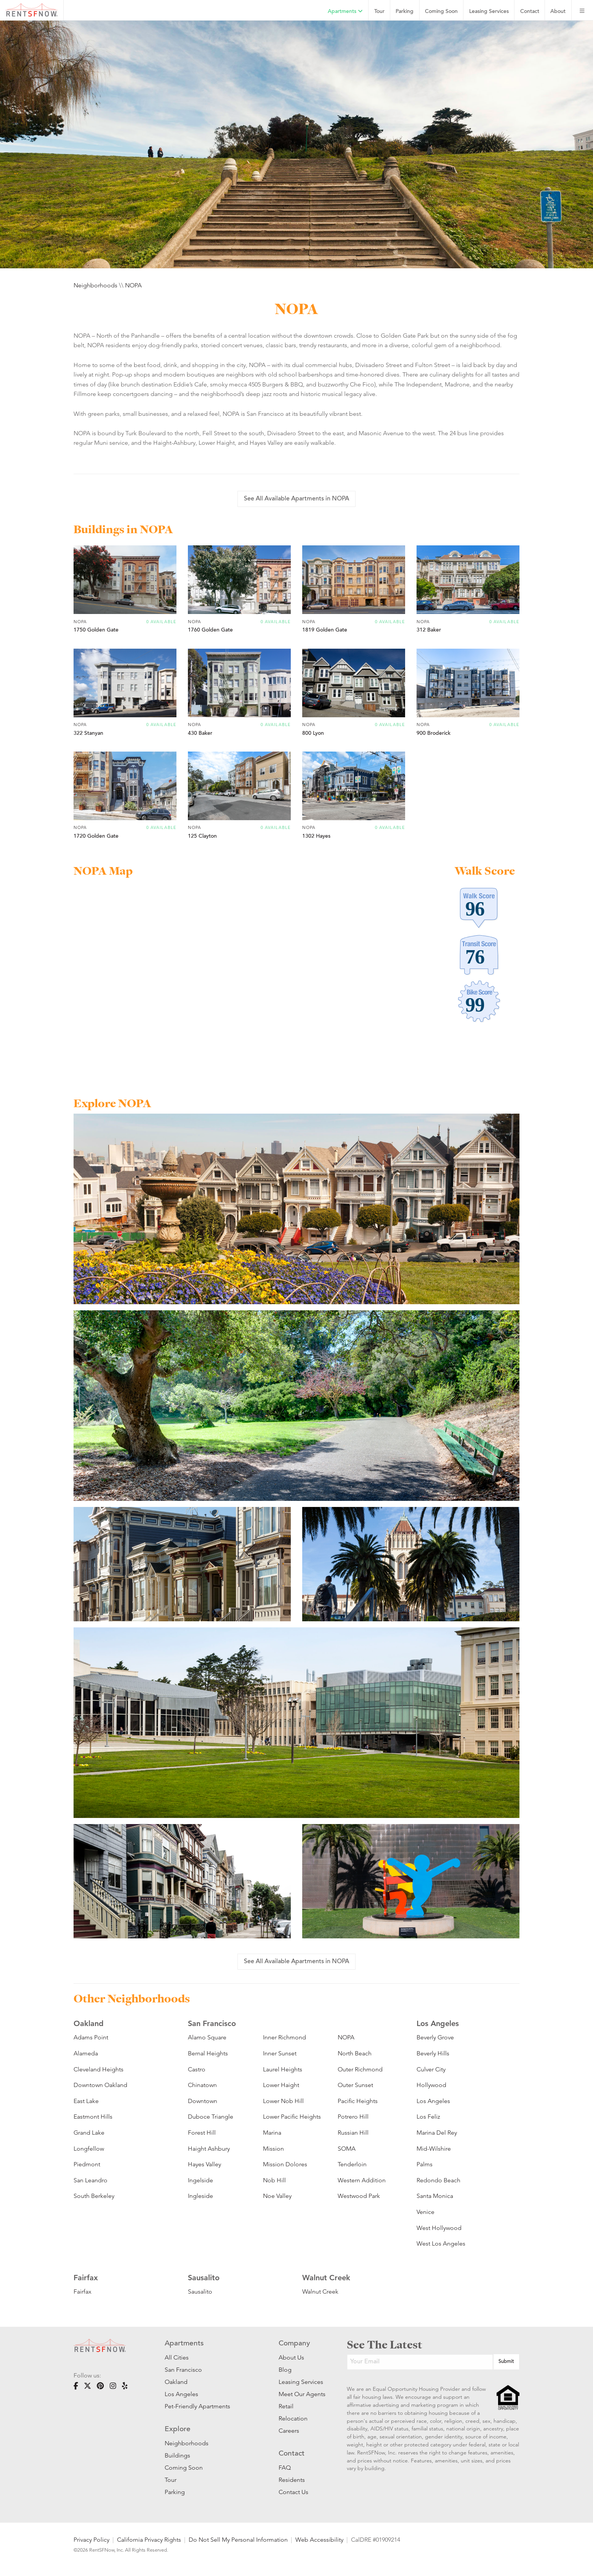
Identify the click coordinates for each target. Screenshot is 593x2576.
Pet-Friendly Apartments (197, 2406)
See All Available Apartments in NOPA (296, 499)
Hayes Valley (204, 2164)
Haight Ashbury (209, 2148)
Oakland (176, 2381)
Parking (404, 11)
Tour (379, 11)
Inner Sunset (279, 2053)
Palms (425, 2164)
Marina (272, 2132)
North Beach (355, 2053)
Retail (286, 2406)
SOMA (347, 2148)
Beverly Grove (435, 2037)
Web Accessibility (319, 2539)
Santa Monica (435, 2195)
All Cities (177, 2357)
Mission (273, 2148)
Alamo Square (207, 2037)
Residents (292, 2479)
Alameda (86, 2053)
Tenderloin (352, 2164)
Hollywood (431, 2085)
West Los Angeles (441, 2243)
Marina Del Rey (437, 2132)
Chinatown (202, 2085)
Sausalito (200, 2291)
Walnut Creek (320, 2291)
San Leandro (90, 2180)
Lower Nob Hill (283, 2101)
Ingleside (200, 2195)
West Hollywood (439, 2227)
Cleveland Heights (98, 2069)
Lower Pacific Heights (292, 2116)
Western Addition (362, 2180)
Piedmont (87, 2164)
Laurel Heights (282, 2069)
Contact (529, 11)
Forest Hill (202, 2132)
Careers (289, 2430)
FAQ (285, 2467)
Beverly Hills (433, 2053)
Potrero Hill (353, 2116)
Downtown (202, 2101)
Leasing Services (301, 2381)
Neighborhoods (95, 285)
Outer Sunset (355, 2085)
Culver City (431, 2069)
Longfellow (89, 2148)
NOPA (133, 285)
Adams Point (91, 2037)
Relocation (293, 2418)
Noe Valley (277, 2195)
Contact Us (293, 2492)
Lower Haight (281, 2085)
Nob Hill (274, 2180)
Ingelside (200, 2180)
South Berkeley (94, 2195)
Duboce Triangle (210, 2116)
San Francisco (183, 2369)
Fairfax (82, 2291)
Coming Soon (441, 11)
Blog (285, 2369)
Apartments (345, 11)
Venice (425, 2211)
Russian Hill (353, 2132)
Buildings (177, 2455)
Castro (196, 2069)
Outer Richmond (360, 2069)
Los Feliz (428, 2116)
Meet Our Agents (301, 2394)
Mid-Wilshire (434, 2148)
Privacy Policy (91, 2539)
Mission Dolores (285, 2164)
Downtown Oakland (100, 2085)
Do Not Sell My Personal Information (238, 2539)
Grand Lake (89, 2132)
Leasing (489, 11)
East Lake (86, 2101)
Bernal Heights (208, 2053)
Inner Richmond (284, 2037)
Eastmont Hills (93, 2116)
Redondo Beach (438, 2180)
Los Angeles (433, 2101)
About (558, 11)
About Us (291, 2357)
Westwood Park (359, 2195)
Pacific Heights (358, 2101)
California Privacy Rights (149, 2539)
